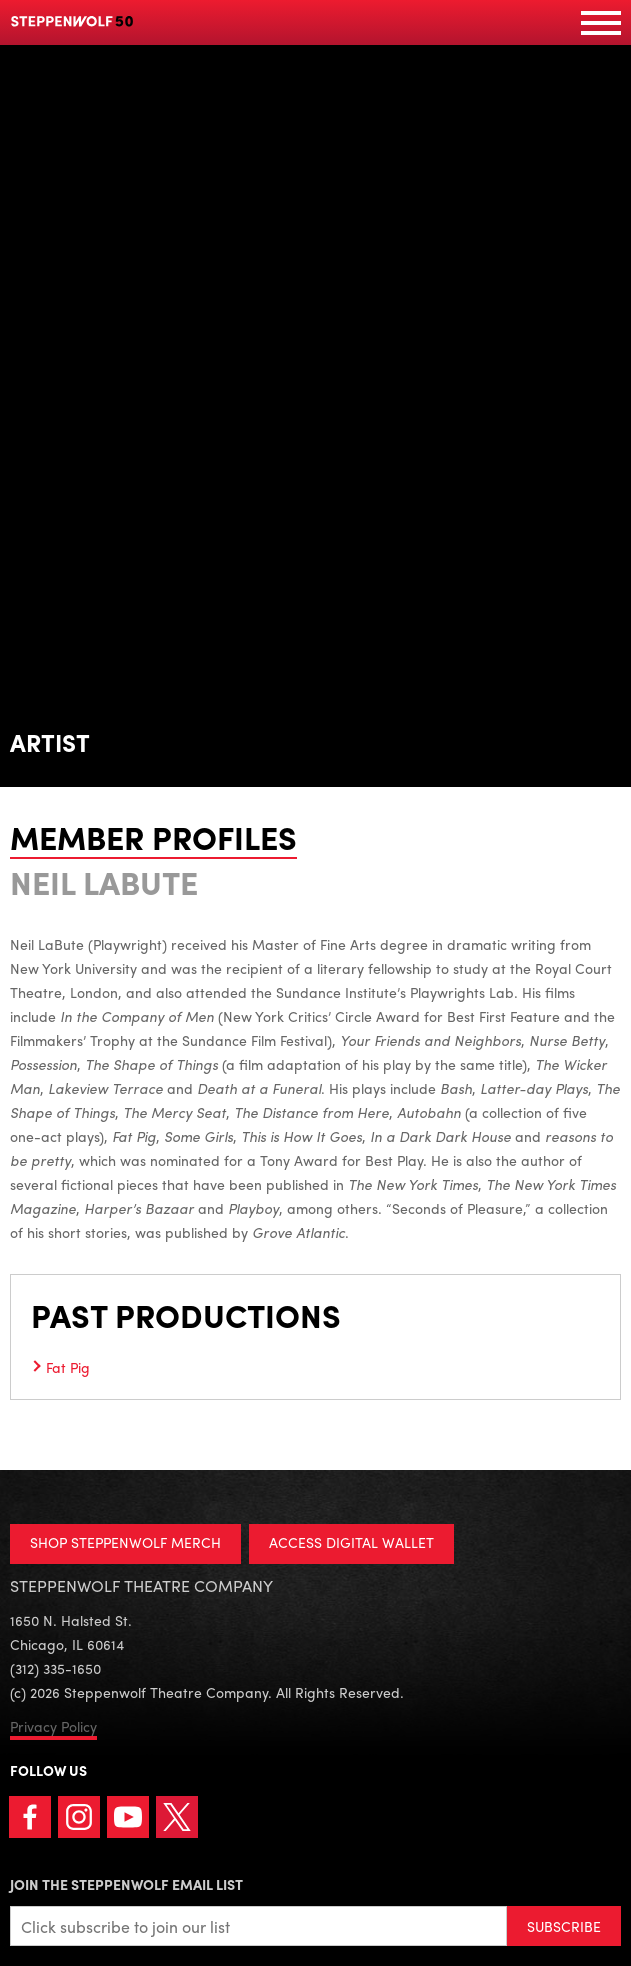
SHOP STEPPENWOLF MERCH (125, 1542)
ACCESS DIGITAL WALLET (351, 1542)
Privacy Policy (53, 1726)
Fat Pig (68, 1367)
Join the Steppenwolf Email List (126, 1884)
